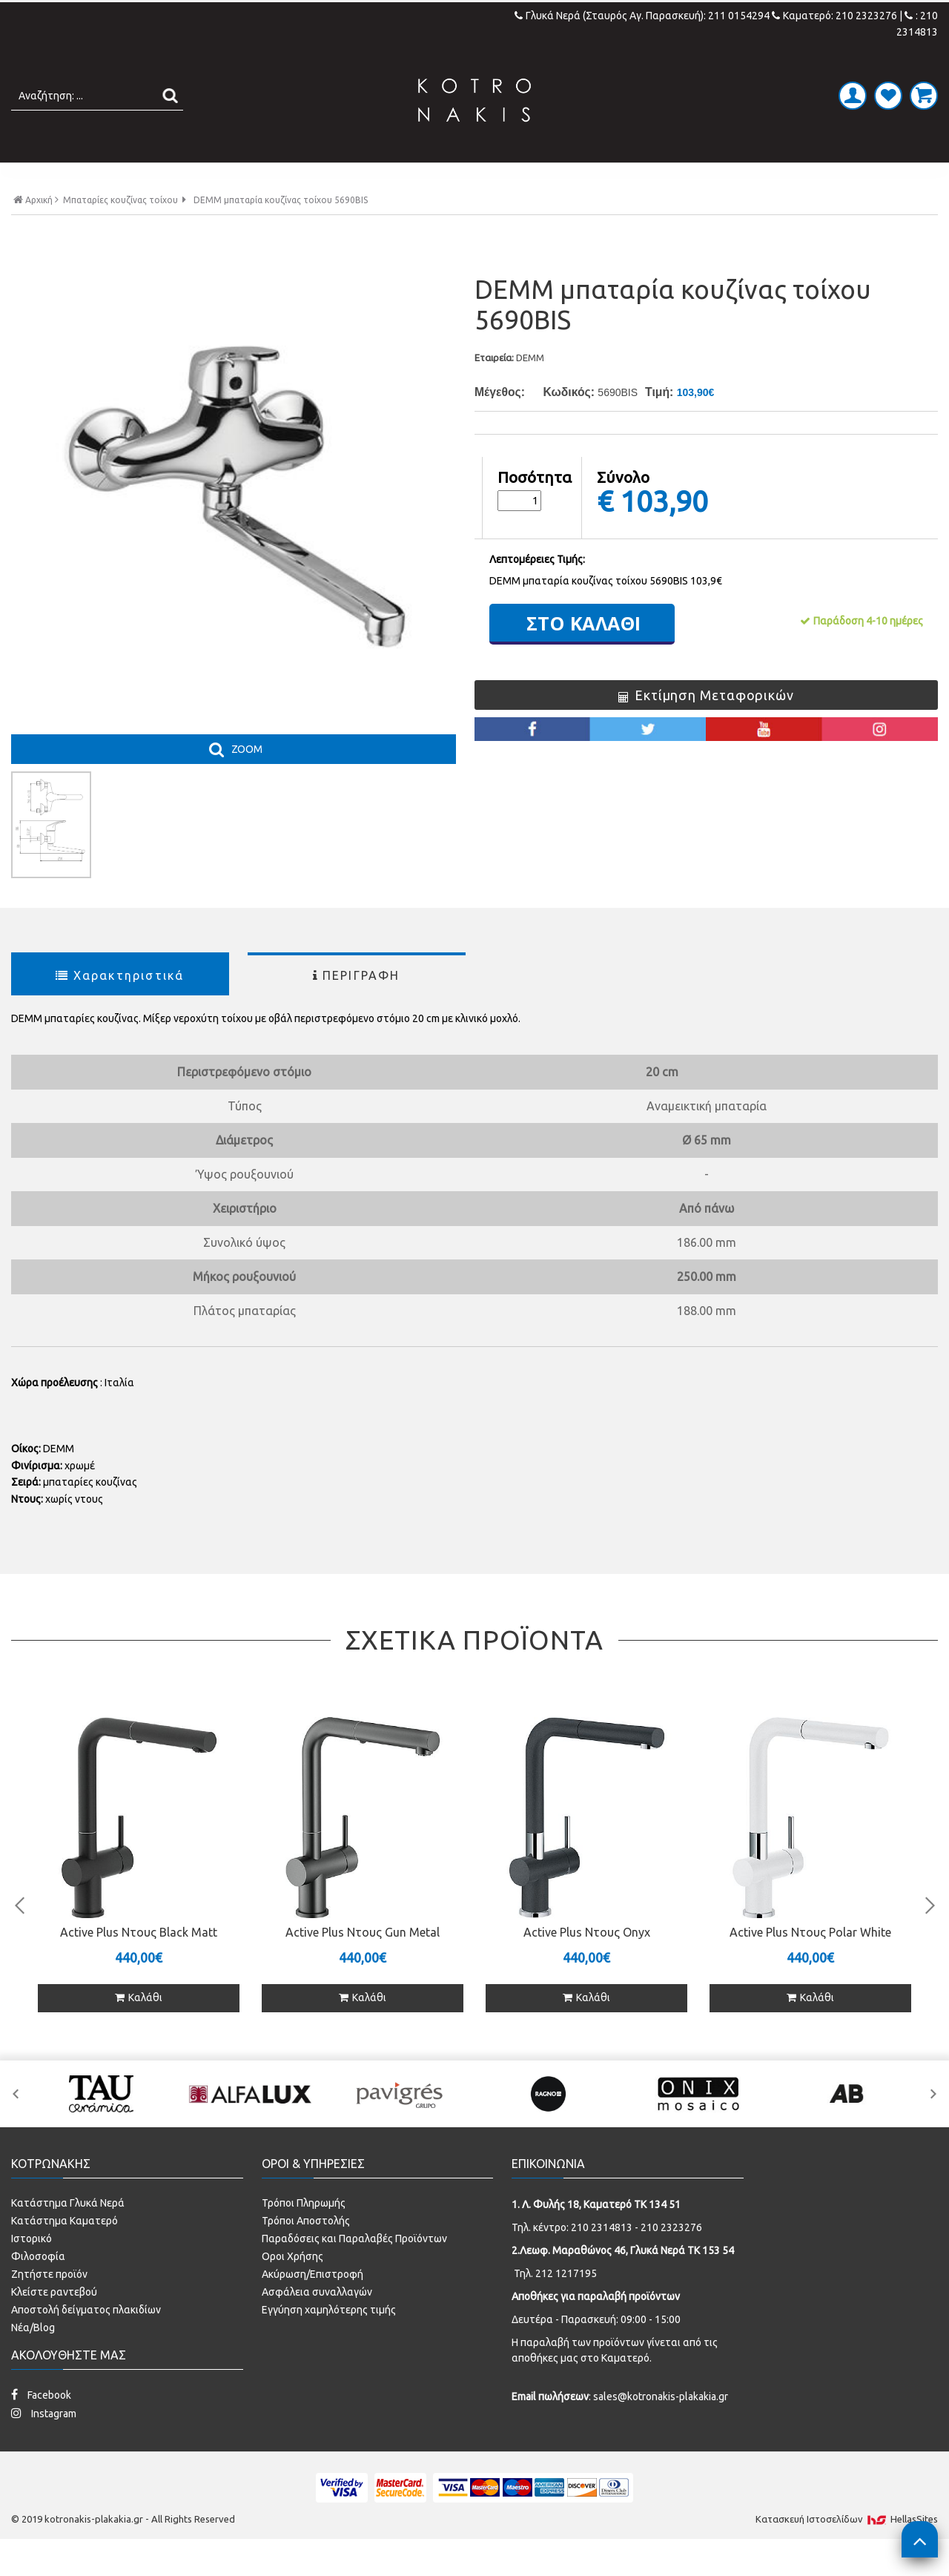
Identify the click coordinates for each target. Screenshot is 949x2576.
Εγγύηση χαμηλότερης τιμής (329, 2341)
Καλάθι (138, 2029)
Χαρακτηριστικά (120, 1005)
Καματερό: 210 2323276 (834, 16)
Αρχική (36, 230)
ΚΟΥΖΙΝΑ (603, 178)
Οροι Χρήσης (292, 2287)
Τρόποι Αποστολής (306, 2252)
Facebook (41, 2425)
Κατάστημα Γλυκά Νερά (68, 2234)
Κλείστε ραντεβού (54, 2323)
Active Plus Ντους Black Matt (138, 1963)
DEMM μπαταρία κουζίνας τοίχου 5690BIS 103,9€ (605, 612)
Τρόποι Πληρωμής (303, 2234)
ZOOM (246, 779)
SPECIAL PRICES (714, 178)
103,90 (664, 531)
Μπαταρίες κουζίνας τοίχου (120, 230)
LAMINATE (513, 178)
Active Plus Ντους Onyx (586, 1963)
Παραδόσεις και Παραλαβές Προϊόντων (354, 2270)
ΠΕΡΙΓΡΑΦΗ (356, 1005)
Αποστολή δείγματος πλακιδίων (86, 2341)
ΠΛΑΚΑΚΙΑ (217, 178)
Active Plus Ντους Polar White (810, 1963)
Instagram (43, 2444)
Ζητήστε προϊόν (49, 2305)
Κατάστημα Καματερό (64, 2252)
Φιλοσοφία (38, 2287)
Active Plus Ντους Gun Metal (362, 1963)
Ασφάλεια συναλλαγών (317, 2323)
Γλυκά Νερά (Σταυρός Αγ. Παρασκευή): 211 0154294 (643, 16)
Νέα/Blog (33, 2359)
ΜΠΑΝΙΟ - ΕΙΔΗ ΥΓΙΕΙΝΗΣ (365, 178)
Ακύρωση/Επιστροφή (312, 2305)
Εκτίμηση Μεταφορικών (706, 726)
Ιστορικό (31, 2270)
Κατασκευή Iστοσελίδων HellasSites (846, 2550)
